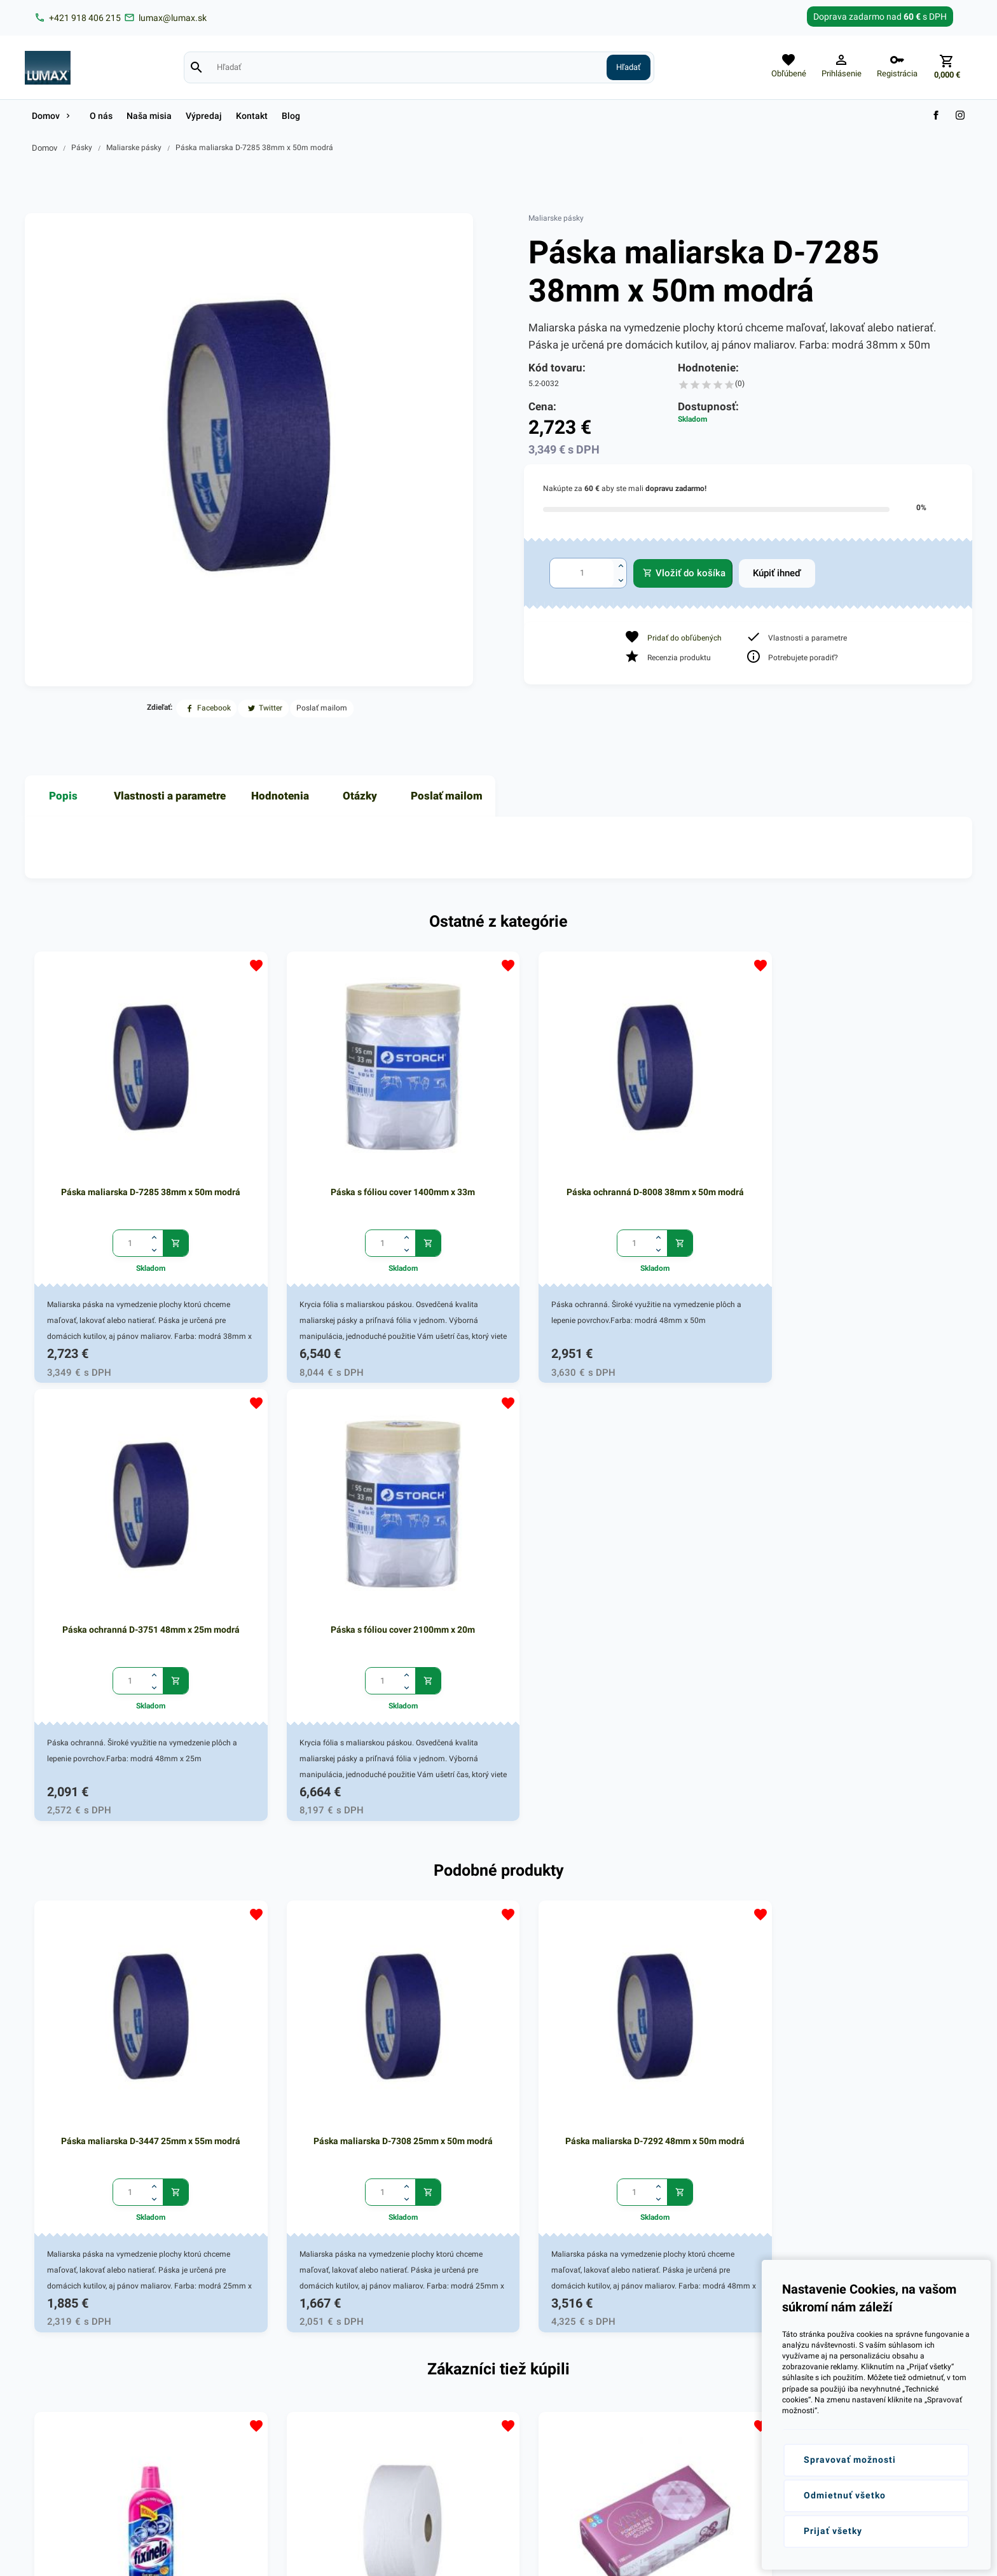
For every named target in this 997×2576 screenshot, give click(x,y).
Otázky (360, 795)
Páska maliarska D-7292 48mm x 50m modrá (498, 1584)
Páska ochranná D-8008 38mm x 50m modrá (498, 1136)
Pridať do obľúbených (684, 638)
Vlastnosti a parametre (170, 795)
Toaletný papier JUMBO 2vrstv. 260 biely (309, 2033)
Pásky (81, 147)
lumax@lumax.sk (83, 2364)
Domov (44, 148)
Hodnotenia (280, 795)
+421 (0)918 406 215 (89, 2348)
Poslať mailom (447, 795)
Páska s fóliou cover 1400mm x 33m (309, 1129)
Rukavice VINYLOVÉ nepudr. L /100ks (688, 2026)
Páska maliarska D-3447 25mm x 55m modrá (119, 1584)
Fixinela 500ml (119, 2026)
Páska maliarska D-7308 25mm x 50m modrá (309, 1584)
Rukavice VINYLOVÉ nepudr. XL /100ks (498, 2026)
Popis (63, 795)
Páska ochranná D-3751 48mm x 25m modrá (687, 1136)
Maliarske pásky (134, 147)
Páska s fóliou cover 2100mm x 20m (877, 1129)
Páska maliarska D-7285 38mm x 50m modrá (254, 147)
